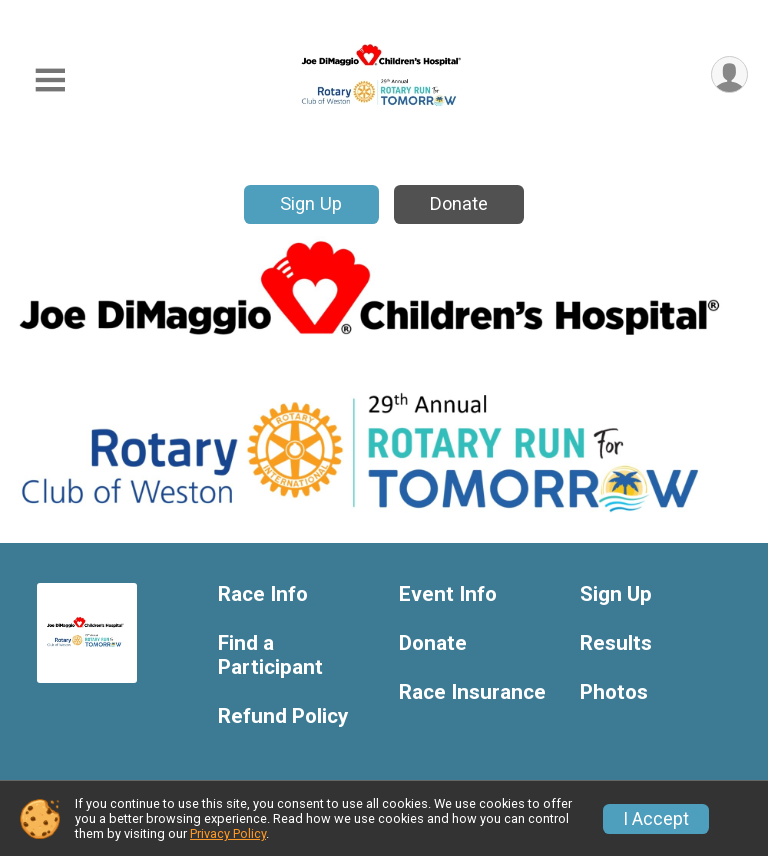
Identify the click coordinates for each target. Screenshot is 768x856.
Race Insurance (472, 692)
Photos (614, 692)
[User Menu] (729, 74)
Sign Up (311, 203)
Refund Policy (283, 716)
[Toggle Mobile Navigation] (50, 80)
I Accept (656, 819)
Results (616, 643)
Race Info (263, 594)
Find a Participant (270, 655)
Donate (459, 203)
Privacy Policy (228, 833)
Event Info (448, 594)
